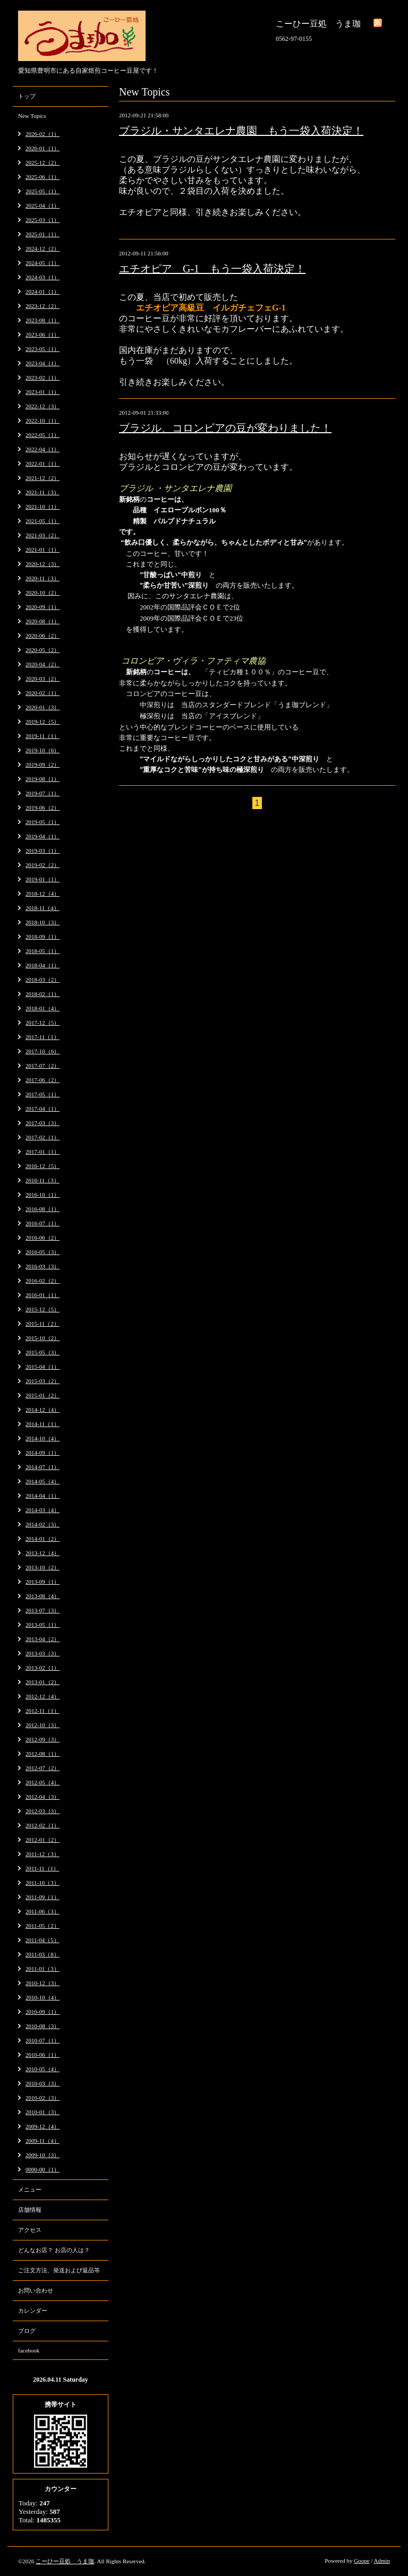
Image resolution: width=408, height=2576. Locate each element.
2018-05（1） (43, 951)
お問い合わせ (35, 2290)
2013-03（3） (43, 1653)
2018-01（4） (43, 1008)
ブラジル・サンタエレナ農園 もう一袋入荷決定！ (241, 130)
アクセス (29, 2230)
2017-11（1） (43, 1037)
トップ (27, 96)
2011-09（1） (43, 1897)
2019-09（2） (43, 764)
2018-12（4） (43, 893)
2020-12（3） (43, 564)
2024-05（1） (43, 263)
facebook (28, 2350)
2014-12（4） (43, 1409)
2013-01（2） (43, 1682)
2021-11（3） (43, 492)
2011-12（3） (43, 1854)
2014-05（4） (43, 1481)
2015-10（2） (43, 1338)
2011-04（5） (43, 1940)
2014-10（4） (43, 1438)
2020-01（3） (43, 707)
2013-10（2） (43, 1567)
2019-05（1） (43, 822)
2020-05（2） (43, 650)
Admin (381, 2560)
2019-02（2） (43, 865)
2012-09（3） (43, 1739)
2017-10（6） (43, 1051)
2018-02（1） (43, 994)
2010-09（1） (43, 2011)
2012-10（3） (43, 1725)
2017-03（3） (43, 1123)
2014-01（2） (43, 1538)
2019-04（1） (43, 836)
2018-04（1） (43, 965)
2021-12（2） (43, 478)
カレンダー (32, 2310)
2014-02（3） (43, 1524)
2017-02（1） (43, 1137)
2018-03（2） (43, 979)
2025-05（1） (43, 191)
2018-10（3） (43, 922)
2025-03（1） (43, 220)
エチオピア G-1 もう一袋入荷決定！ (212, 268)
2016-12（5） (43, 1166)
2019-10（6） (43, 750)
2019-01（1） (43, 879)
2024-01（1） (43, 291)
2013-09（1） (43, 1581)
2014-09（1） (43, 1452)
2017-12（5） (43, 1022)
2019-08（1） (43, 779)
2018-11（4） (43, 908)
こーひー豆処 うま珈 (65, 2561)
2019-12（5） (43, 721)
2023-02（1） (43, 377)
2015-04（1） (43, 1366)
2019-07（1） (43, 793)
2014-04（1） (43, 1495)
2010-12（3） (43, 1983)
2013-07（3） (43, 1610)
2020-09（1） (43, 607)
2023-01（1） (43, 392)
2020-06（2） (43, 635)
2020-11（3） (43, 578)
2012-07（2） (43, 1768)
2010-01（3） (43, 2112)
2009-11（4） (43, 2140)
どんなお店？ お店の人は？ (54, 2250)
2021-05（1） (43, 521)
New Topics (32, 116)
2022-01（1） (43, 463)
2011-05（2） (43, 1925)
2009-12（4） (43, 2126)
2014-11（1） (43, 1424)
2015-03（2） (43, 1381)
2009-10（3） (43, 2155)
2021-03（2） (43, 535)
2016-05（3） (43, 1252)
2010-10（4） (43, 1997)
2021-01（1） (43, 549)
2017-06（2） (43, 1080)
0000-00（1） (43, 2169)
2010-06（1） (43, 2054)
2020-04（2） (43, 664)
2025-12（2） (43, 162)
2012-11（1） (43, 1710)
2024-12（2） (43, 248)
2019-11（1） (43, 736)
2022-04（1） (43, 449)
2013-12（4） (43, 1553)
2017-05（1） (43, 1094)
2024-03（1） (43, 277)
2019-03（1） (43, 850)
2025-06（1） (43, 177)
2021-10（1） (43, 506)
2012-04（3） (43, 1796)
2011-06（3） (43, 1911)
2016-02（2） (43, 1280)
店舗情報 (29, 2209)
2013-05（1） (43, 1624)
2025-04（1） (43, 205)
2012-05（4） (43, 1782)
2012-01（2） (43, 1839)
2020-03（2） (43, 678)
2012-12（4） (43, 1696)
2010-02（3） (43, 2097)
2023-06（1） (43, 334)
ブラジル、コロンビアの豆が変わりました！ (225, 428)
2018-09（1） (43, 936)
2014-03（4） (43, 1510)
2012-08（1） (43, 1753)
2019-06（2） (43, 807)
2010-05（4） (43, 2069)
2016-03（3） (43, 1266)
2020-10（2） (43, 592)
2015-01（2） (43, 1395)
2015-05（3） (43, 1352)
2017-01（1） (43, 1151)
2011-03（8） (43, 1954)
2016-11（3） (43, 1180)
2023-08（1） (43, 320)
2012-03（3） (43, 1811)
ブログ (27, 2331)
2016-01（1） (43, 1295)
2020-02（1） (43, 693)
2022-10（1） (43, 420)
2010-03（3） (43, 2083)
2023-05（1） (43, 349)
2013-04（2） (43, 1639)
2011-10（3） (43, 1882)
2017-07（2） (43, 1065)
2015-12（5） (43, 1309)
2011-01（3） (43, 1968)
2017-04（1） (43, 1108)
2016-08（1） (43, 1209)
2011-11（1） (42, 1868)
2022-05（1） (43, 435)
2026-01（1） (43, 148)
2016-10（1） (43, 1194)
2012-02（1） (43, 1825)
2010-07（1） (43, 2040)
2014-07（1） (43, 1467)
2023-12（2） (43, 306)
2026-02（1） (43, 134)
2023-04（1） (43, 363)
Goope (361, 2560)
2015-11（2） (43, 1323)
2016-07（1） (43, 1223)
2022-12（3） (43, 406)
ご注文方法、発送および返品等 (59, 2270)
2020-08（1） (43, 621)
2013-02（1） (43, 1667)
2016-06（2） (43, 1237)
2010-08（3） (43, 2026)
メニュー (29, 2189)
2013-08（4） (43, 1596)
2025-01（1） (43, 234)
